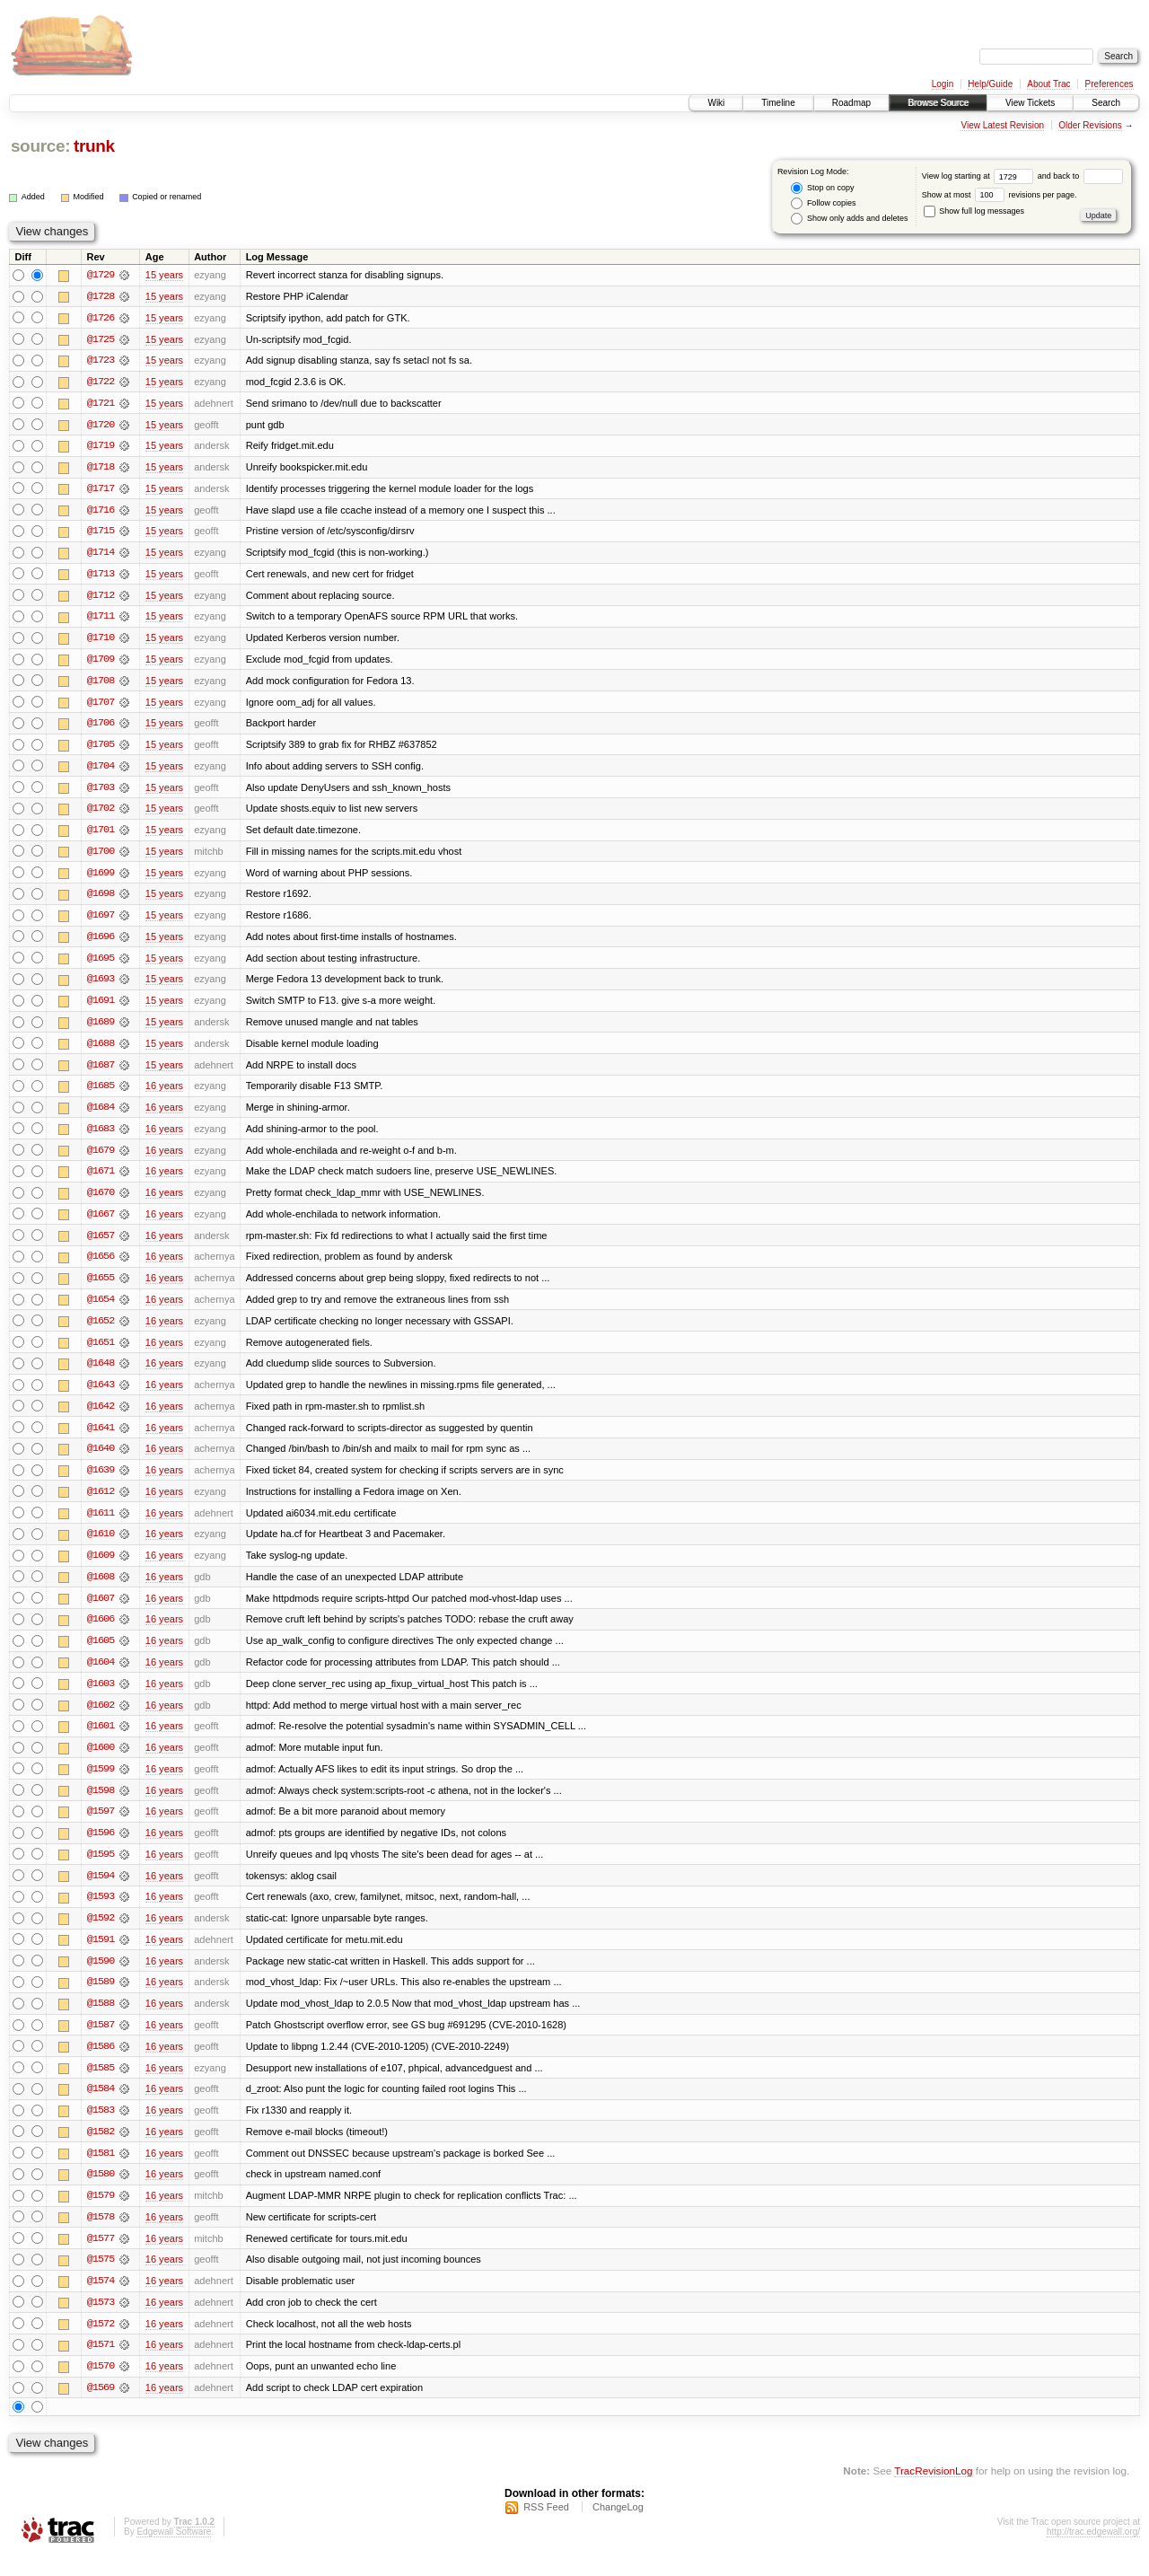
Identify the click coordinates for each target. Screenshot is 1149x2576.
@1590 (100, 1977)
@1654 (100, 1309)
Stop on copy (822, 188)
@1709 (100, 662)
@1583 (100, 2128)
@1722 (100, 382)
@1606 (100, 1632)
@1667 (100, 1223)
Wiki (715, 103)
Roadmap (851, 103)
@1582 (100, 2149)
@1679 (100, 1158)
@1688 (100, 1050)
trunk (94, 145)
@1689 (100, 1029)
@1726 (100, 318)
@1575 (100, 2279)
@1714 (100, 555)
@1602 (100, 1718)
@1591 (100, 1955)
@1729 (100, 275)
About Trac (1048, 84)
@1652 (100, 1330)
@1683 (100, 1137)
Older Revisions (1090, 125)
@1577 (100, 2257)
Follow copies (823, 203)
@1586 (100, 2063)
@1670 (100, 1201)
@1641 (100, 1438)
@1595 (100, 1869)
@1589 (100, 1998)
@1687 (100, 1072)
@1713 (100, 576)
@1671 (100, 1180)
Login (942, 84)
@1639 (100, 1481)
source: (40, 145)
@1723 (100, 361)
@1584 (100, 2106)
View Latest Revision (1002, 125)
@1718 (100, 469)
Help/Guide (990, 84)
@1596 (100, 1848)
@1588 (100, 2020)
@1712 (100, 598)
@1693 (100, 986)
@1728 (100, 296)
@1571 (100, 2365)
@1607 (100, 1611)
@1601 (100, 1740)
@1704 (100, 770)
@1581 (100, 2171)
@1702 (100, 813)
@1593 (100, 1912)
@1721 (100, 404)
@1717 (100, 490)
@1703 (100, 792)
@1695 (100, 964)
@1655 (100, 1287)
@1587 (100, 2042)
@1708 (100, 684)
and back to (1080, 175)
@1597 (100, 1826)
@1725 (100, 339)
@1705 (100, 749)
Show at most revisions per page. (999, 194)
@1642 (100, 1417)
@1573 (100, 2322)
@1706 (100, 727)
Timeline (777, 103)
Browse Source (938, 103)
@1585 (100, 2085)
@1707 (100, 706)
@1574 (100, 2300)
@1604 (100, 1675)
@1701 (100, 835)
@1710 (100, 641)
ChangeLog (618, 2527)
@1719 (100, 447)
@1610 (100, 1546)
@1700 (100, 856)
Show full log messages (974, 211)
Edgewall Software (173, 2552)
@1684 (100, 1115)
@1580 (100, 2192)
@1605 (100, 1654)
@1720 (100, 425)
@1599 (100, 1783)
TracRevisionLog (933, 2491)
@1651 (100, 1352)
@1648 (100, 1374)
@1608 (100, 1589)
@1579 (100, 2214)
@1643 (100, 1395)
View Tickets (1030, 103)
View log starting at (980, 175)
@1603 (100, 1697)
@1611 (100, 1524)
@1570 (100, 2386)
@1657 (100, 1244)
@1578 (100, 2236)
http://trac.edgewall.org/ (1093, 2552)
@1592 (100, 1934)
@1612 (100, 1503)
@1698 (100, 899)
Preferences (1109, 84)
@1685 (100, 1093)
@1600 (100, 1761)
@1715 (100, 533)
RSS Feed (546, 2527)
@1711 (100, 619)
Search (1106, 103)
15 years (164, 274)
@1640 (100, 1460)
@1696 (100, 943)
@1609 (100, 1568)
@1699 (100, 878)
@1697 (100, 921)
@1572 (100, 2343)
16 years (164, 1093)
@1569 (100, 2408)
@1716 (100, 512)
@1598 (100, 1805)
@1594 (100, 1891)
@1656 (100, 1266)
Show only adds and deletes (849, 218)
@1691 (100, 1007)
